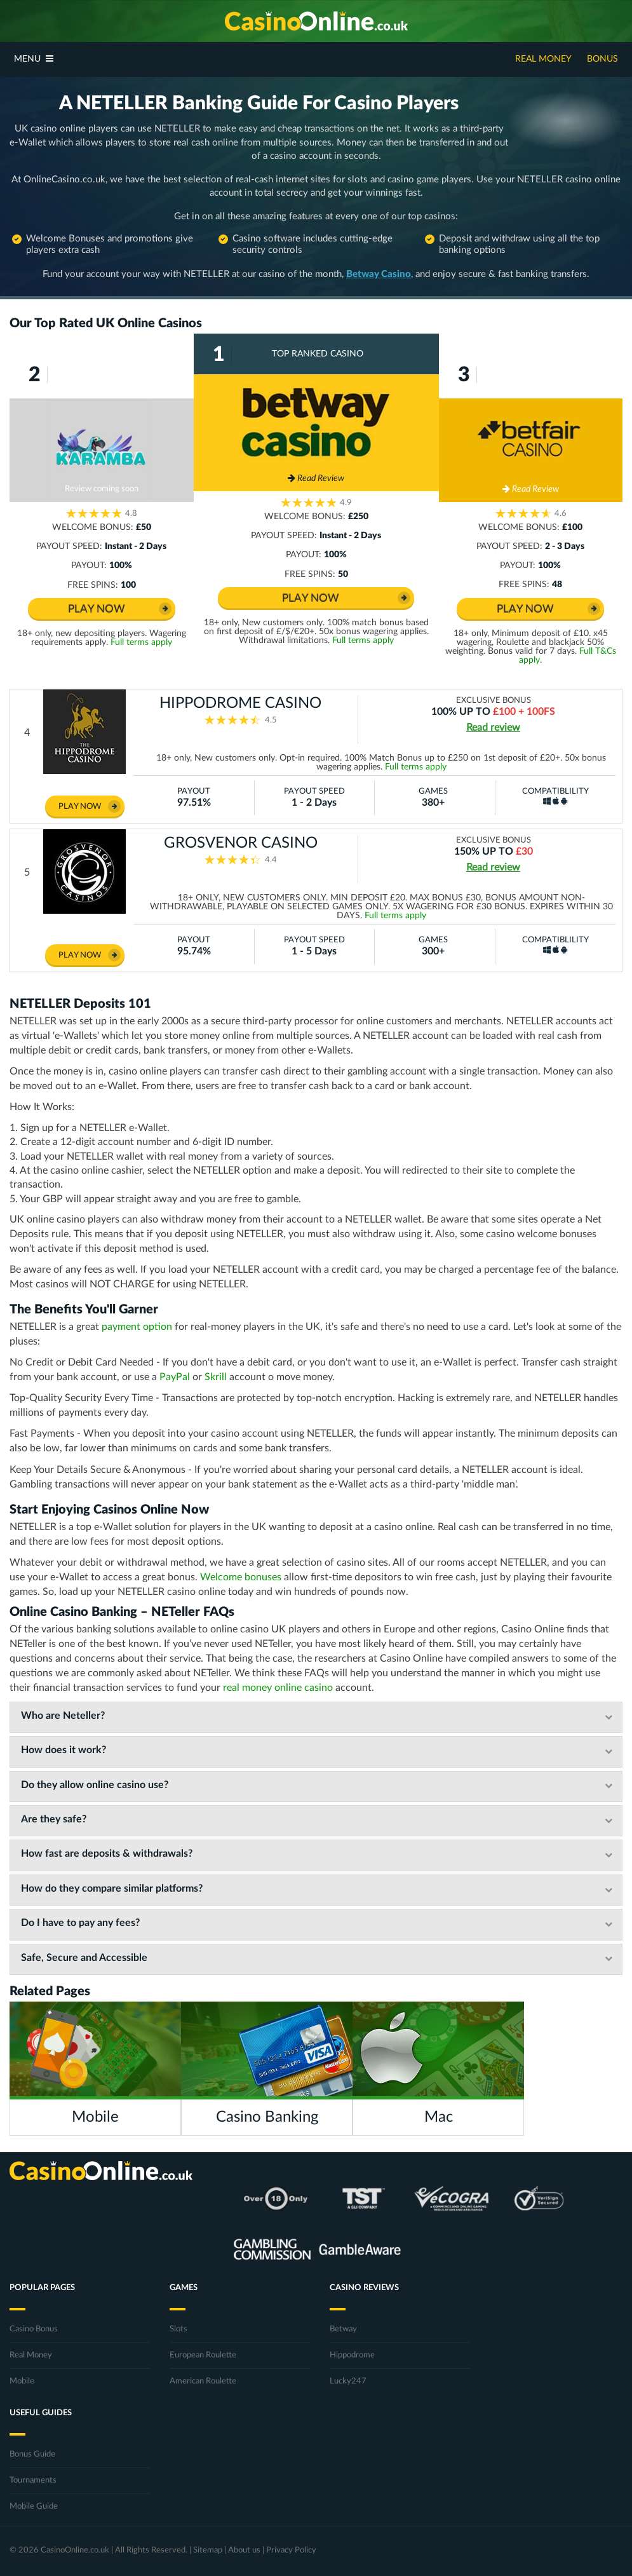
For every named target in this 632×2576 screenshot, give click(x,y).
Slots (178, 2329)
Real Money (543, 59)
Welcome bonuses (240, 1577)
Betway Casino (378, 274)
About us (244, 2550)
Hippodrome (352, 2355)
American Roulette (203, 2381)
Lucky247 (348, 2381)
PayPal (174, 1377)
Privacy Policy (291, 2550)
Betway (343, 2329)
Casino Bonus (34, 2329)
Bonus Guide (32, 2454)
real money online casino (278, 1688)
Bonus (602, 59)
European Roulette (203, 2355)
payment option (137, 1327)
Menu (33, 59)
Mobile (22, 2381)
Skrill (216, 1377)
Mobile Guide (34, 2506)
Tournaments (33, 2480)
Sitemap (207, 2550)
